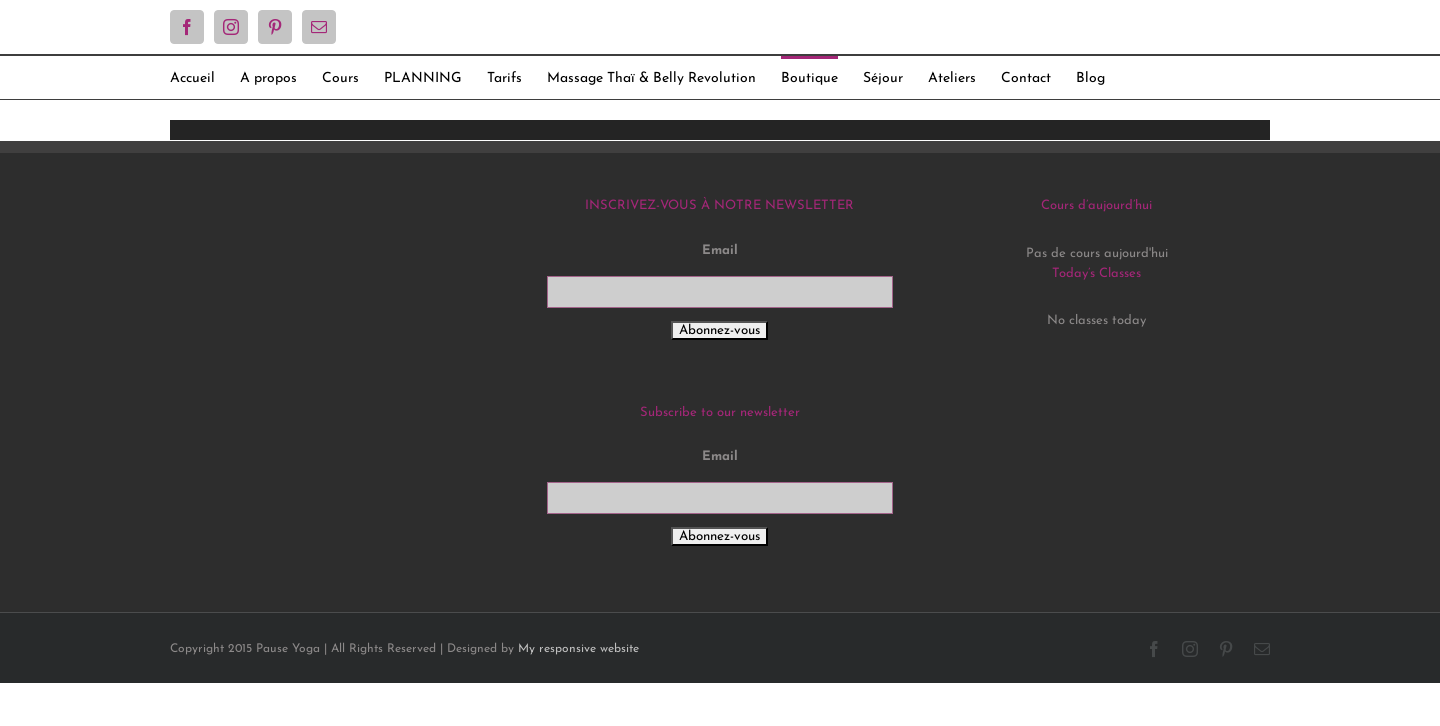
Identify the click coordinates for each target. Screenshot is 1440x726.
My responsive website (578, 649)
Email (720, 250)
